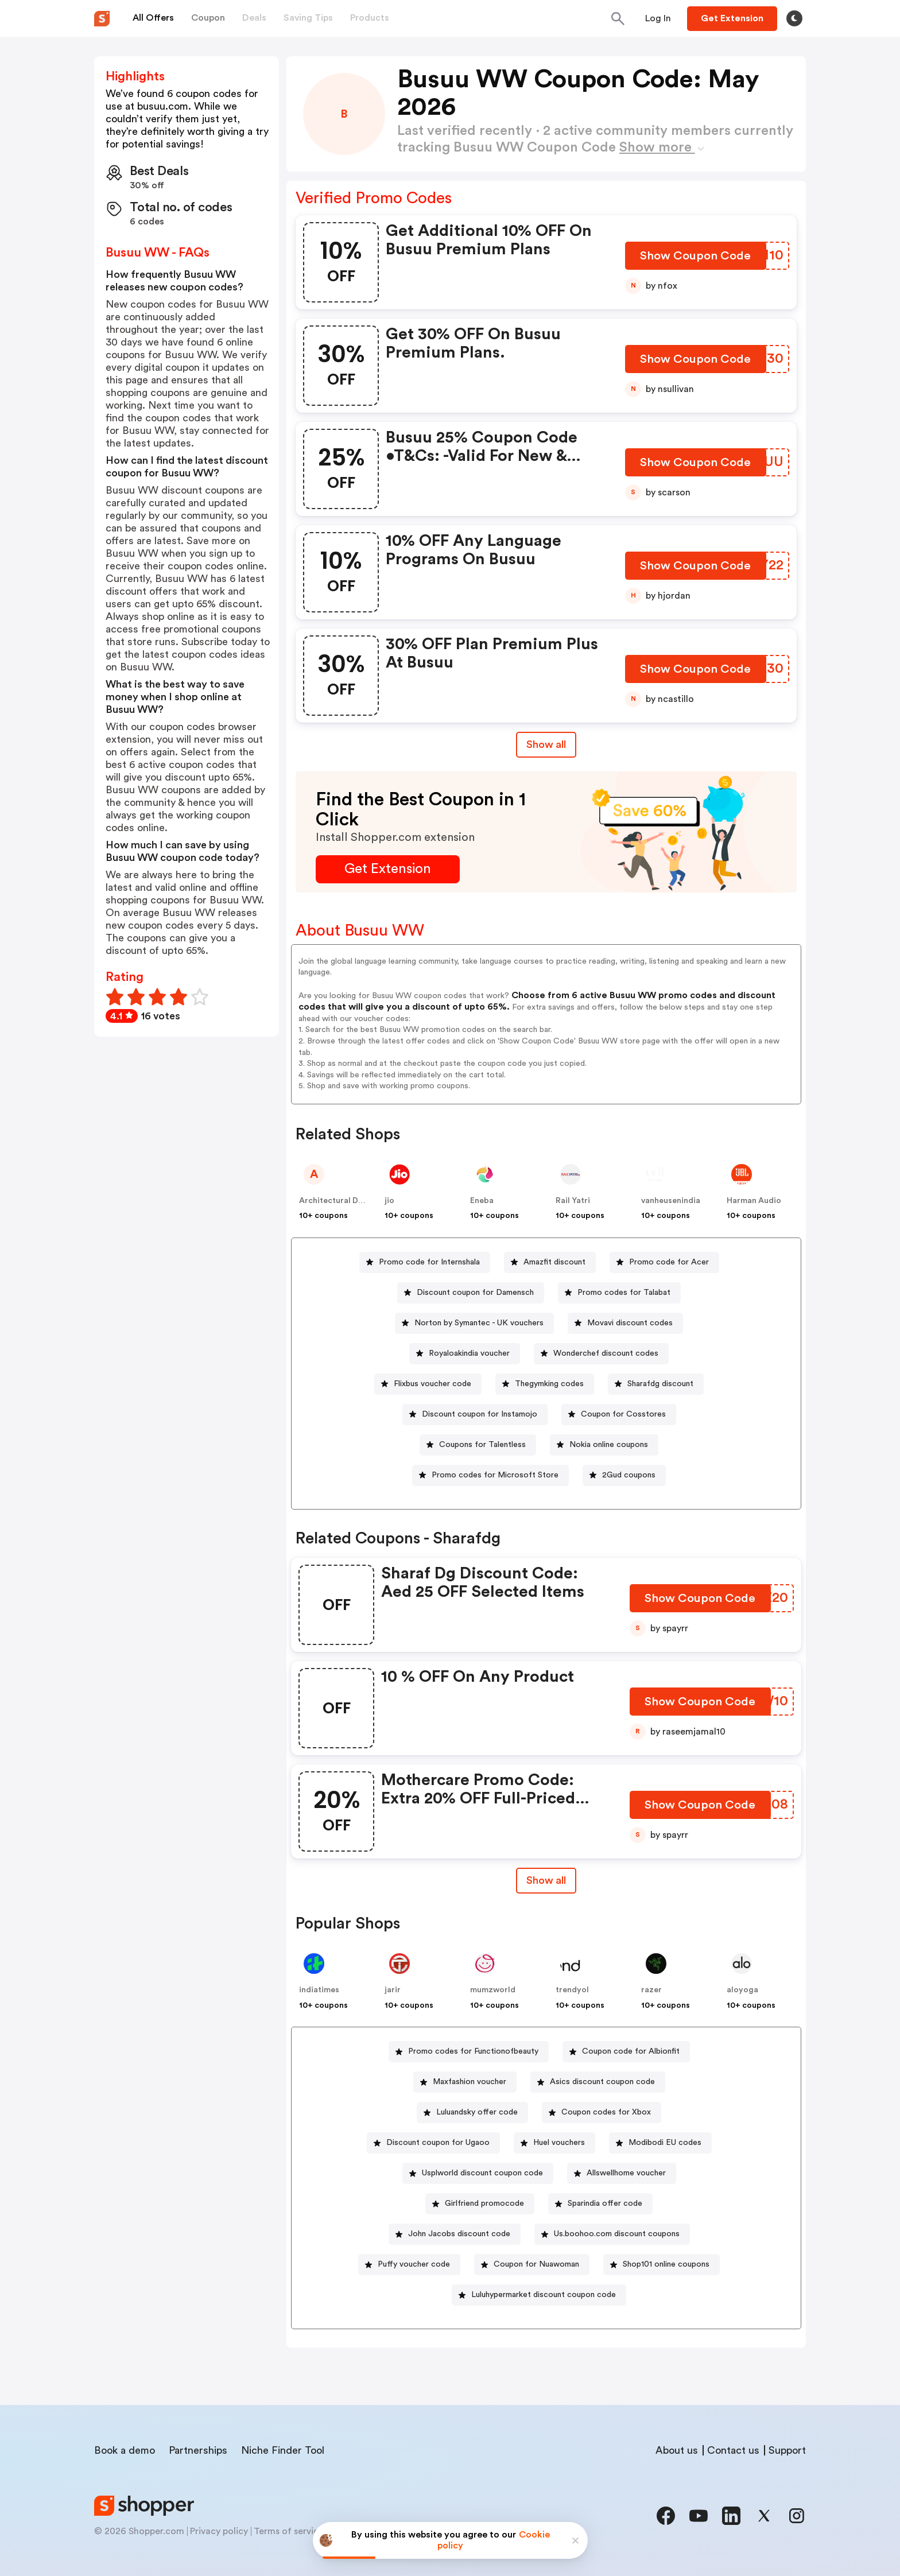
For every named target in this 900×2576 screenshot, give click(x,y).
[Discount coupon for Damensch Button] (470, 1292)
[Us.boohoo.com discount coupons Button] (612, 2234)
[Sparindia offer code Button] (600, 2203)
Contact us (733, 2450)
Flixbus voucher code (432, 1384)
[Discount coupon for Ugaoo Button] (433, 2143)
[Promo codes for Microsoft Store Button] (490, 1475)
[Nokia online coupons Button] (604, 1445)
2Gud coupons (628, 1475)
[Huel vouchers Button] (554, 2143)
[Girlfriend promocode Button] (479, 2203)
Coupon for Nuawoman (536, 2264)
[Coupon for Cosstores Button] (618, 1414)
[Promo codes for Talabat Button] (619, 1292)
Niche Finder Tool (282, 2450)
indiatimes (319, 1990)
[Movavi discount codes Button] (625, 1323)
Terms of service (289, 2531)
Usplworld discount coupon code (482, 2173)
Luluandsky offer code (477, 2112)
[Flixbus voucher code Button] (428, 1384)
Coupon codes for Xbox (606, 2112)
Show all (546, 1880)
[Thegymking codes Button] (544, 1384)
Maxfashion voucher (469, 2082)
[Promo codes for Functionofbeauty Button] (469, 2051)
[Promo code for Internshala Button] (424, 1262)
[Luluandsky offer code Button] (472, 2112)
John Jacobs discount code (459, 2234)
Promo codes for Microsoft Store (495, 1475)
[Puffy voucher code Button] (409, 2264)
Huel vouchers (559, 2143)
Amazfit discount (554, 1262)
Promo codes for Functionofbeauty (473, 2051)
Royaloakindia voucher (469, 1353)
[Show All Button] (546, 1881)
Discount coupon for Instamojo (479, 1414)
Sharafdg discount (660, 1384)
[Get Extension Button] (388, 869)
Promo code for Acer (669, 1262)
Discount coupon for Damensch (475, 1293)
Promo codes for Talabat (623, 1293)
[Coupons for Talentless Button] (478, 1445)
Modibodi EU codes (665, 2143)
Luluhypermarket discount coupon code (543, 2295)
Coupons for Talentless (482, 1445)
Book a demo (124, 2450)
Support (787, 2450)
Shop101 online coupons (666, 2264)
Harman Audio (754, 1201)
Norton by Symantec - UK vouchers (479, 1323)
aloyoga (742, 1990)
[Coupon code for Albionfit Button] (626, 2051)
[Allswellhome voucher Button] (621, 2173)
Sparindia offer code (605, 2203)
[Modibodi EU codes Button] (660, 2143)
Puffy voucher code (414, 2264)
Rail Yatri (573, 1201)
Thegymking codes (549, 1384)
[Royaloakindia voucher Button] (464, 1353)
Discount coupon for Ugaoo (438, 2143)
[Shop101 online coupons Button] (661, 2264)
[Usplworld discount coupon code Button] (477, 2173)
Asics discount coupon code (602, 2082)
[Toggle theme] (794, 18)
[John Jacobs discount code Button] (455, 2234)
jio (389, 1201)
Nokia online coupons (608, 1445)
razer (651, 1990)
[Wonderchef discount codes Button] (601, 1353)
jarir (393, 1990)
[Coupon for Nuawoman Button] (531, 2264)
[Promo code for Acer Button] (664, 1262)
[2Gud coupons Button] (624, 1475)
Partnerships (198, 2450)
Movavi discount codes (630, 1323)
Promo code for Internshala (429, 1262)
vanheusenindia (670, 1201)
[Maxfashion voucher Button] (465, 2082)
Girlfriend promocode (484, 2203)
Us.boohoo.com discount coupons (617, 2234)
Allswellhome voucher (626, 2173)
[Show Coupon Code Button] (696, 259)
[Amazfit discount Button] (550, 1262)
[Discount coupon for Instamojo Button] (475, 1414)
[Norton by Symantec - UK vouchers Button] (474, 1323)
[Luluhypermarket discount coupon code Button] (539, 2295)
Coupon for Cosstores (623, 1414)
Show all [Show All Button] (546, 744)
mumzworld (492, 1990)
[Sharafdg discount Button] (656, 1384)
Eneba (482, 1201)
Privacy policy (219, 2531)
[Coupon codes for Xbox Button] (601, 2112)
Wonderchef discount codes (605, 1353)
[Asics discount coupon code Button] (597, 2082)
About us (676, 2450)
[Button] (658, 18)
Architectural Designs (341, 1201)
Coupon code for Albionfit (631, 2051)
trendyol (572, 1990)
